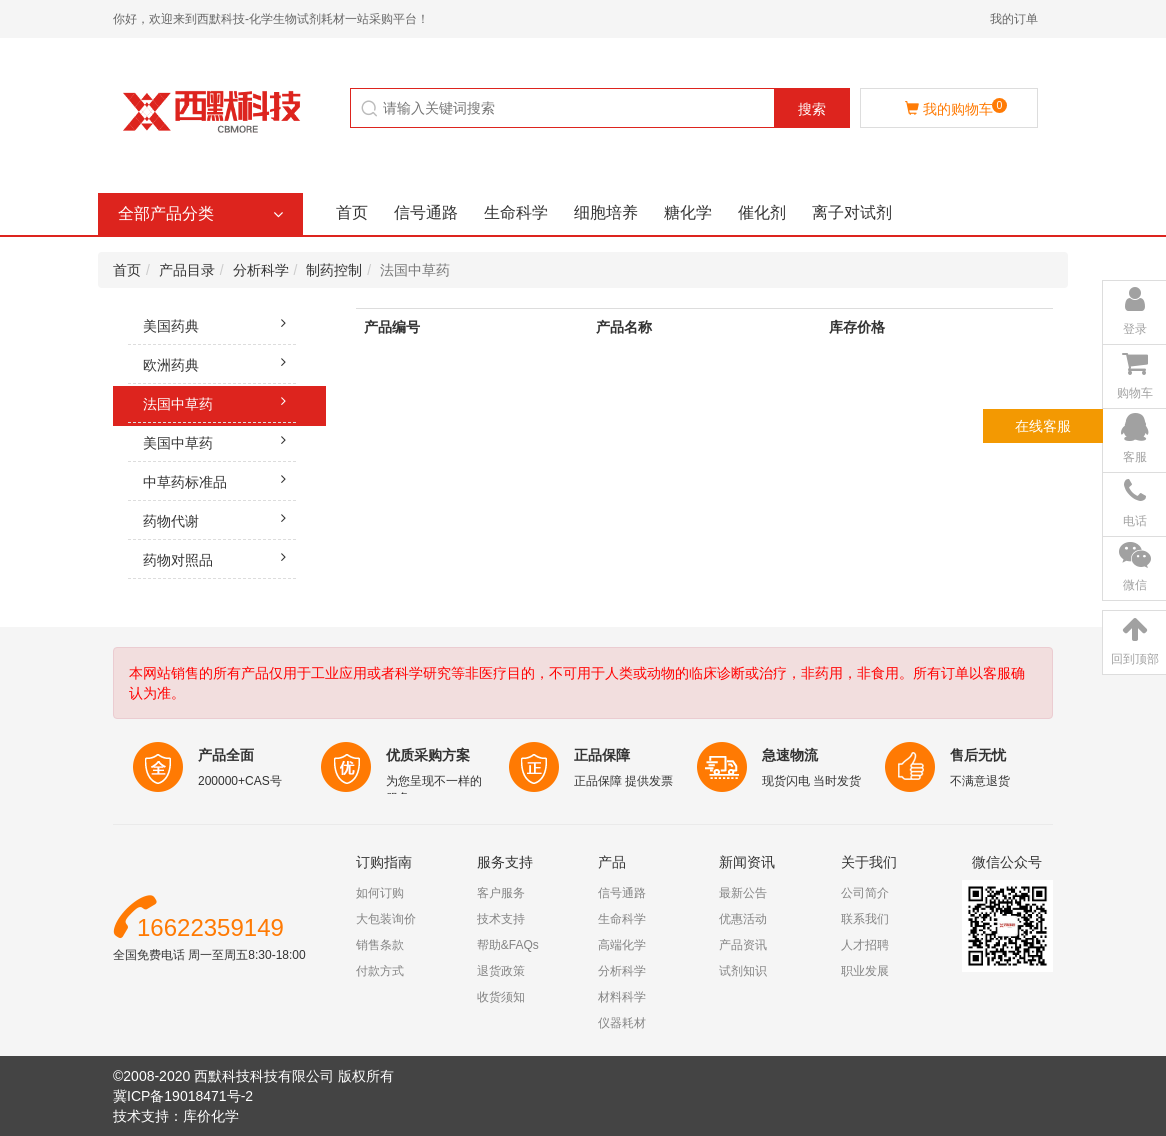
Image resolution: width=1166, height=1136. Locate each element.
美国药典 (219, 323)
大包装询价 (386, 919)
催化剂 (762, 212)
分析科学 (261, 270)
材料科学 (622, 997)
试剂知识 (743, 971)
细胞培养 (606, 212)
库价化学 (211, 1116)
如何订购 (380, 893)
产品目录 (187, 270)
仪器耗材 (622, 1023)
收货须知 (501, 997)
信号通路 (426, 212)
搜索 (812, 109)
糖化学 (688, 212)
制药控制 (334, 270)
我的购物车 (956, 107)
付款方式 (380, 971)
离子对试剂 (852, 212)
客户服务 (501, 893)
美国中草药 (219, 440)
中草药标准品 (219, 479)
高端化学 (622, 945)
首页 (352, 212)
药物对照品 (219, 557)
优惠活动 (743, 919)
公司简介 (865, 893)
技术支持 (501, 919)
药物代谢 (219, 518)
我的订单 (1014, 19)
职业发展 (865, 971)
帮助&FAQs (508, 945)
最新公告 (743, 893)
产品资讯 (743, 945)
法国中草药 (219, 401)
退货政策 (501, 971)
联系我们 (865, 919)
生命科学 (516, 212)
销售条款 (380, 945)
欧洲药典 (219, 362)
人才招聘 (865, 945)
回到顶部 (1135, 659)
